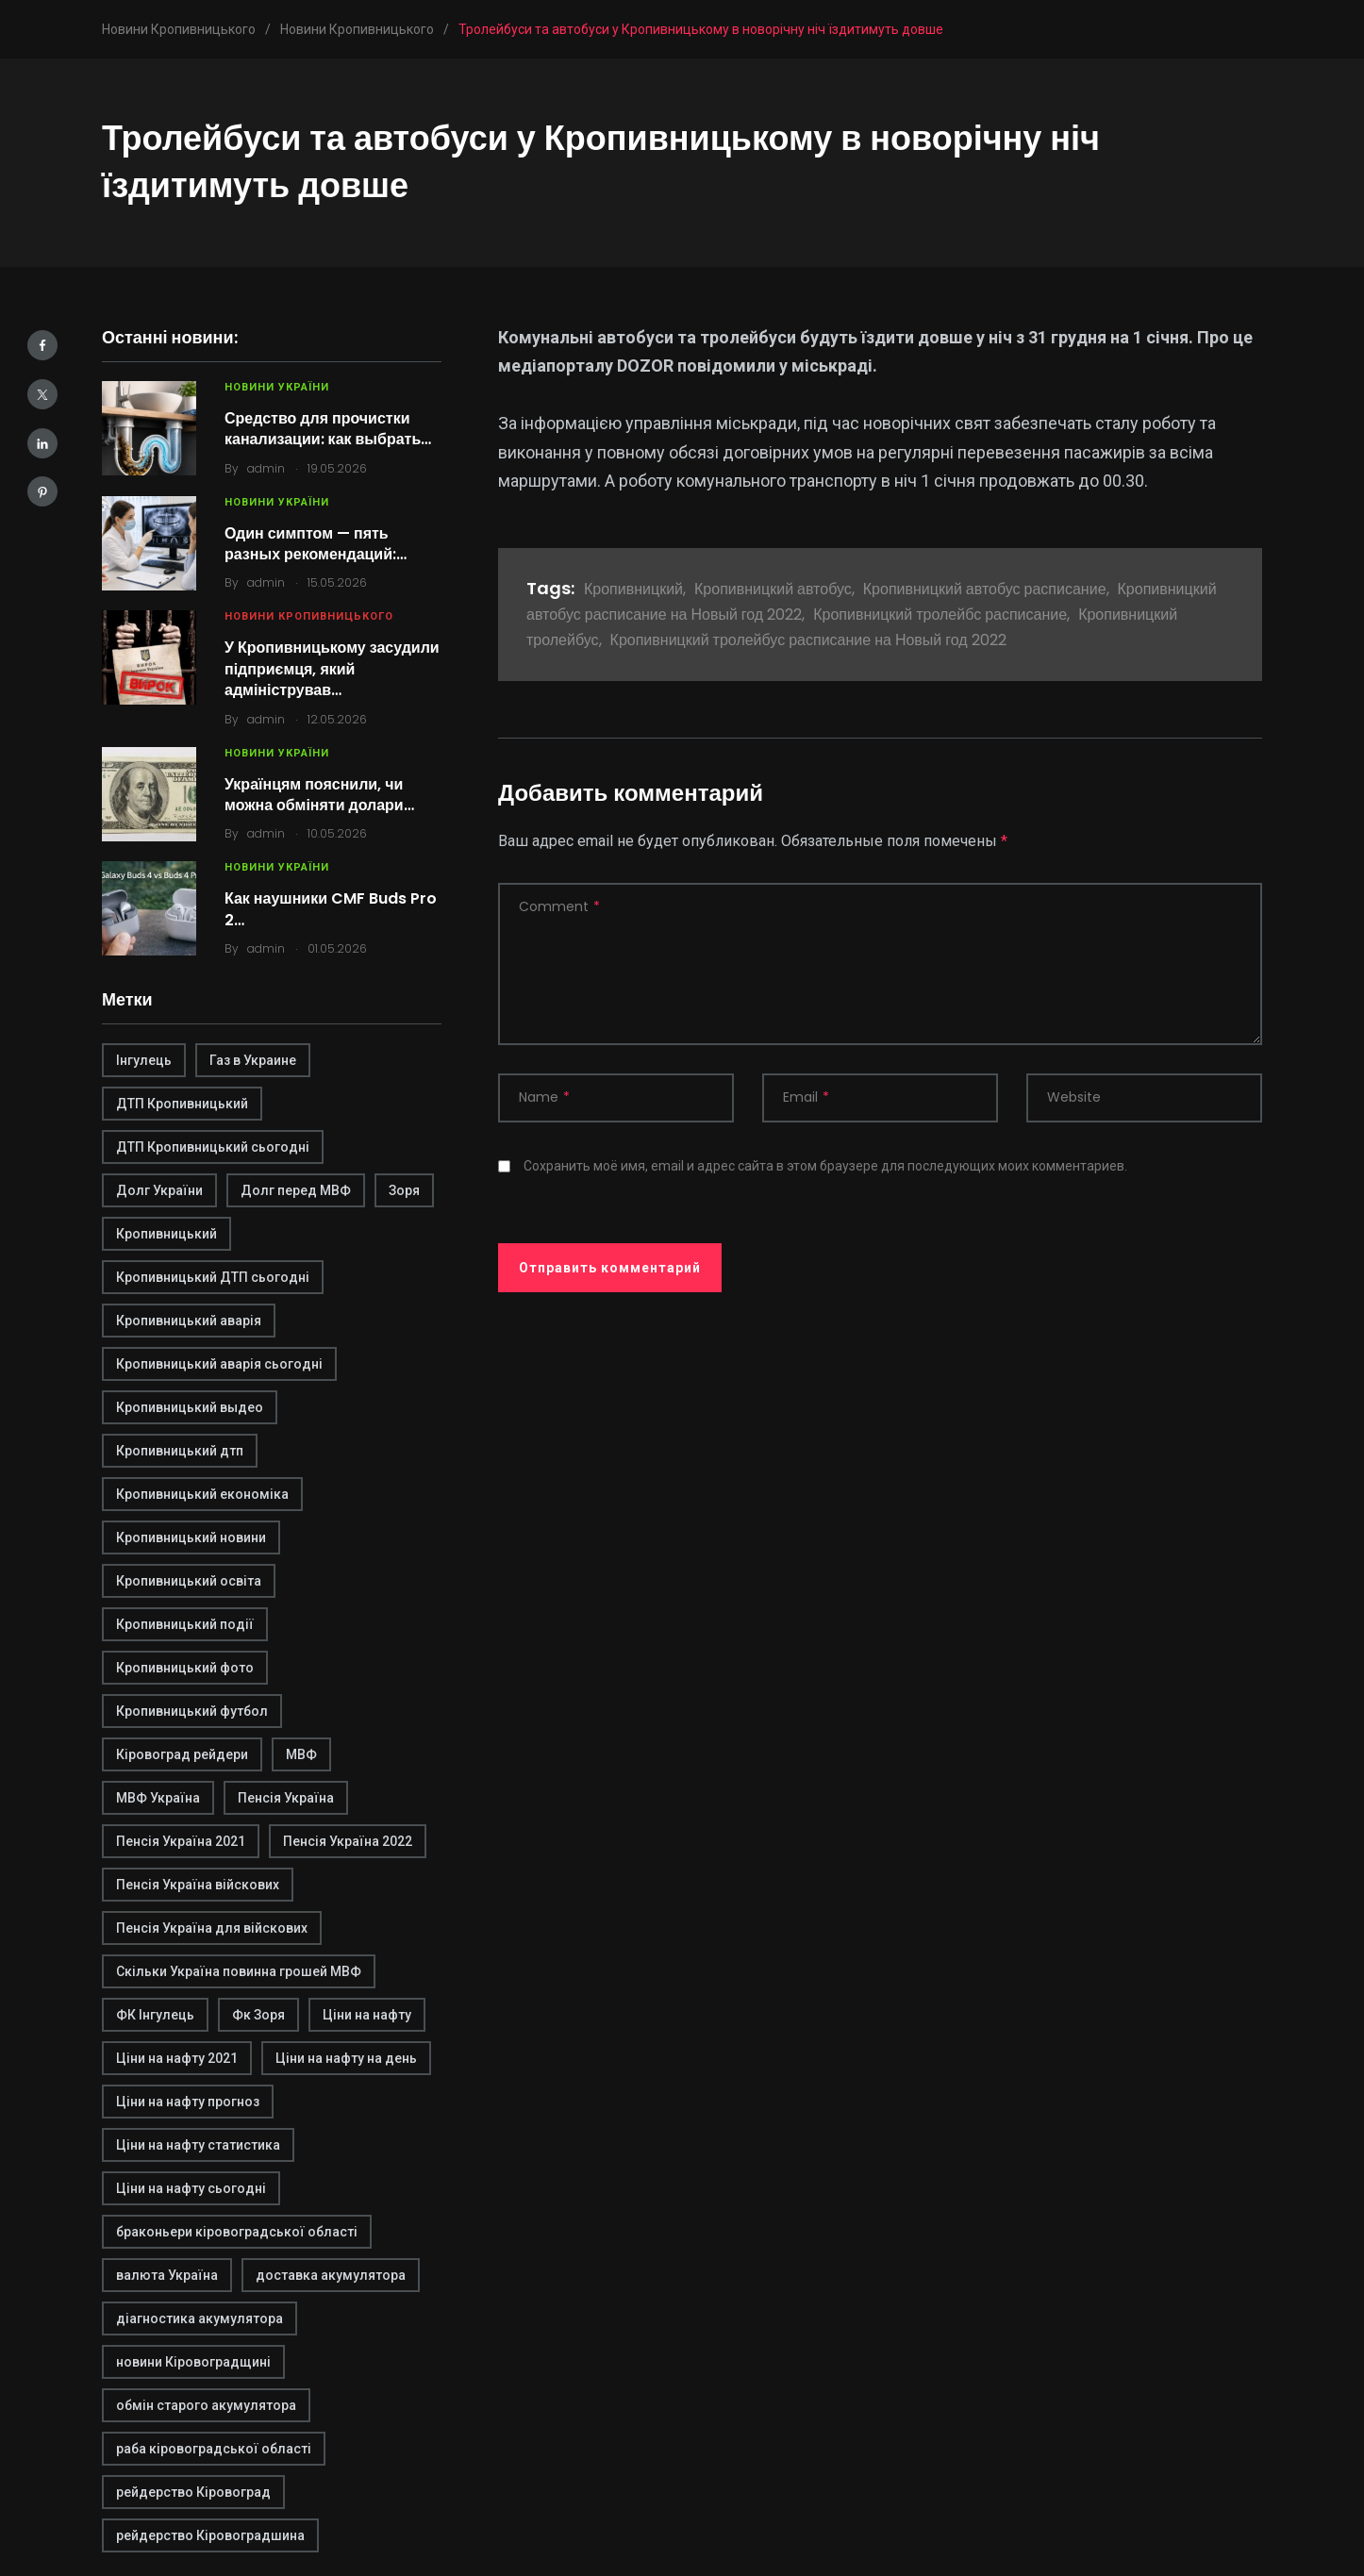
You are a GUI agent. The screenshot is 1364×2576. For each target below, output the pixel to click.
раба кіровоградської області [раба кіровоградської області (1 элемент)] (213, 2448)
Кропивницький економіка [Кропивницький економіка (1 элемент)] (202, 1494)
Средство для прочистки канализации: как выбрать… (328, 428)
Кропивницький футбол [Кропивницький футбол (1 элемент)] (192, 1711)
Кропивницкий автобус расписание (984, 589)
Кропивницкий (633, 589)
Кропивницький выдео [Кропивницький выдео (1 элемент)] (189, 1407)
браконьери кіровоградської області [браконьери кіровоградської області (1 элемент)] (237, 2231)
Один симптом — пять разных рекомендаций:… (316, 544)
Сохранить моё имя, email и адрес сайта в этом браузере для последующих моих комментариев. (825, 1165)
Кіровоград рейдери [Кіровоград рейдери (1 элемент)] (182, 1754)
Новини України (277, 387)
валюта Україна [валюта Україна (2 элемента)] (167, 2275)
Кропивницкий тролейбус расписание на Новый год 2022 (808, 640)
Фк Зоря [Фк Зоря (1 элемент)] (258, 2014)
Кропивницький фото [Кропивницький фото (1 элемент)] (185, 1667)
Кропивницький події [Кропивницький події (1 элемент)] (185, 1624)
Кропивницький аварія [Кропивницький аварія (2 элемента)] (188, 1320)
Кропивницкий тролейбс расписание (940, 614)
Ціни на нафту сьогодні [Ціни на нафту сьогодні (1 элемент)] (191, 2188)
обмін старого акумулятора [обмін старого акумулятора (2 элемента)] (206, 2405)
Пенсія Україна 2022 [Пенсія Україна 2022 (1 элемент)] (347, 1841)
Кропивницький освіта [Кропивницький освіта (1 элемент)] (188, 1580)
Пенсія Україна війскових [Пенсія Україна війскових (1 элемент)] (197, 1884)
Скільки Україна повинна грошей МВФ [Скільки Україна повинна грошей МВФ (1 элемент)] (238, 1971)
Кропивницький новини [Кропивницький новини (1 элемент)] (191, 1537)
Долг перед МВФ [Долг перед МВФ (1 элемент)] (296, 1190)
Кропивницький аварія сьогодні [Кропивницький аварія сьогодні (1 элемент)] (219, 1363)
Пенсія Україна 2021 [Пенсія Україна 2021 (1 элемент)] (180, 1841)
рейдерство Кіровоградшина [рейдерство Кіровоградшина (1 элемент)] (210, 2535)
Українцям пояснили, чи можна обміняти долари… (319, 794)
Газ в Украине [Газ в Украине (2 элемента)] (252, 1060)
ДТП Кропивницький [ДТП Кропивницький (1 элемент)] (182, 1103)
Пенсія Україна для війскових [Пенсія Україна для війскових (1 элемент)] (212, 1928)
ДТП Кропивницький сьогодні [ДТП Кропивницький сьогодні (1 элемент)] (212, 1147)
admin (266, 468)
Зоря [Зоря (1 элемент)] (404, 1190)
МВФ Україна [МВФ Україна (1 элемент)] (158, 1797)
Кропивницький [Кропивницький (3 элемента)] (166, 1233)
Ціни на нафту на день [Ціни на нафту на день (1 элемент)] (346, 2058)
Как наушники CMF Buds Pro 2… (331, 909)
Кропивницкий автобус (773, 589)
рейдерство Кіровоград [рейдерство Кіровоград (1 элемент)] (193, 2492)
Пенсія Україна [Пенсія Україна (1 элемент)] (286, 1797)
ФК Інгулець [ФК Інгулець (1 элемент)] (155, 2014)
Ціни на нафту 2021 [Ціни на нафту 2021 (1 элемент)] (177, 2058)
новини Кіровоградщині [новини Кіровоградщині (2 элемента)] (193, 2361)
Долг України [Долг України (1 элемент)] (159, 1190)
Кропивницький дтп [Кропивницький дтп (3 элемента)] (179, 1450)
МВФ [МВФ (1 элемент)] (301, 1754)
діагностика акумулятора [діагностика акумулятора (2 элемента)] (199, 2318)
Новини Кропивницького (309, 616)
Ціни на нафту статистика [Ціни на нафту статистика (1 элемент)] (198, 2144)
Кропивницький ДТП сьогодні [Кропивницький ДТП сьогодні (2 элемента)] (212, 1277)
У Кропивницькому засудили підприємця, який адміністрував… (332, 669)
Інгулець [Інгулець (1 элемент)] (144, 1060)
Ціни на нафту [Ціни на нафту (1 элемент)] (367, 2014)
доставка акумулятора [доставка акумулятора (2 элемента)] (331, 2275)
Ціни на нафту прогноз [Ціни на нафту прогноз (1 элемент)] (187, 2101)
